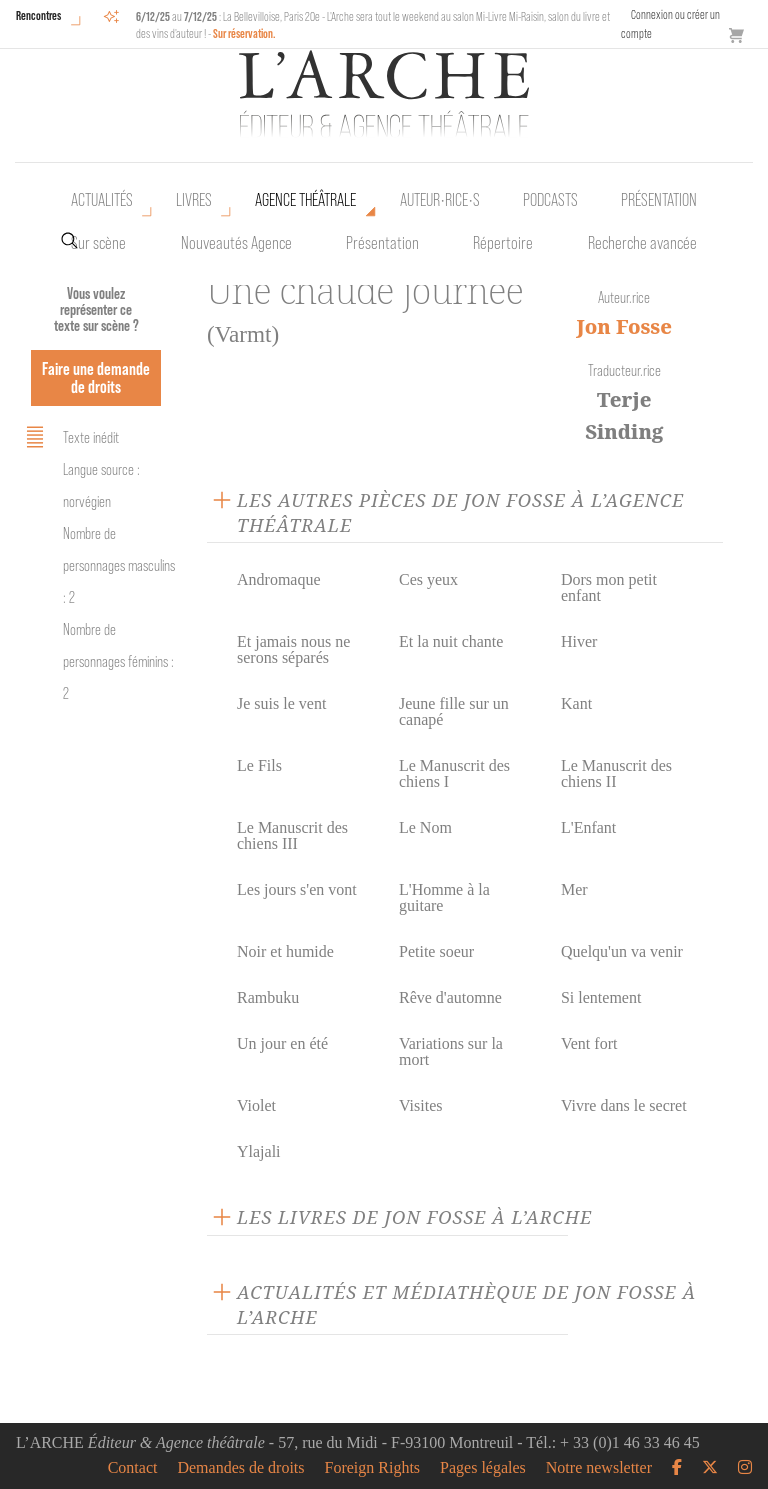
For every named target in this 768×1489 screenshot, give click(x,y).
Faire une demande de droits (96, 377)
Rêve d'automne (450, 997)
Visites (420, 1105)
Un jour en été (282, 1043)
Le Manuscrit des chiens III (292, 835)
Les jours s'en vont (297, 889)
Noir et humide (285, 951)
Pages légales (483, 1468)
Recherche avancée (642, 243)
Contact (133, 1468)
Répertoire (503, 243)
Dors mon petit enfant (609, 587)
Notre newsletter (599, 1468)
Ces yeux (428, 579)
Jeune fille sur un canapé (454, 711)
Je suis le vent (281, 703)
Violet (256, 1105)
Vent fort (589, 1043)
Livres (194, 200)
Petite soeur (436, 951)
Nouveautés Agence (236, 243)
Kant (576, 703)
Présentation (382, 243)
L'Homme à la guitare (444, 897)
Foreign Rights (373, 1468)
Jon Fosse (624, 326)
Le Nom (425, 827)
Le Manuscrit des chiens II (616, 773)
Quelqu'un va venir (622, 951)
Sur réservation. (244, 33)
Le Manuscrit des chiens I (454, 773)
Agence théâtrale (305, 200)
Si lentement (601, 997)
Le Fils (259, 765)
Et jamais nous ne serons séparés (293, 649)
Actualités (102, 200)
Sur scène (98, 243)
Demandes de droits (240, 1468)
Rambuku (268, 997)
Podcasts (550, 200)
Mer (574, 889)
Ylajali (259, 1151)
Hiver (579, 641)
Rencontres (38, 15)
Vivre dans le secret (624, 1105)
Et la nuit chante (451, 641)
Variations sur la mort (451, 1051)
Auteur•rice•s (440, 200)
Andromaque (279, 579)
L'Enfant (588, 827)
